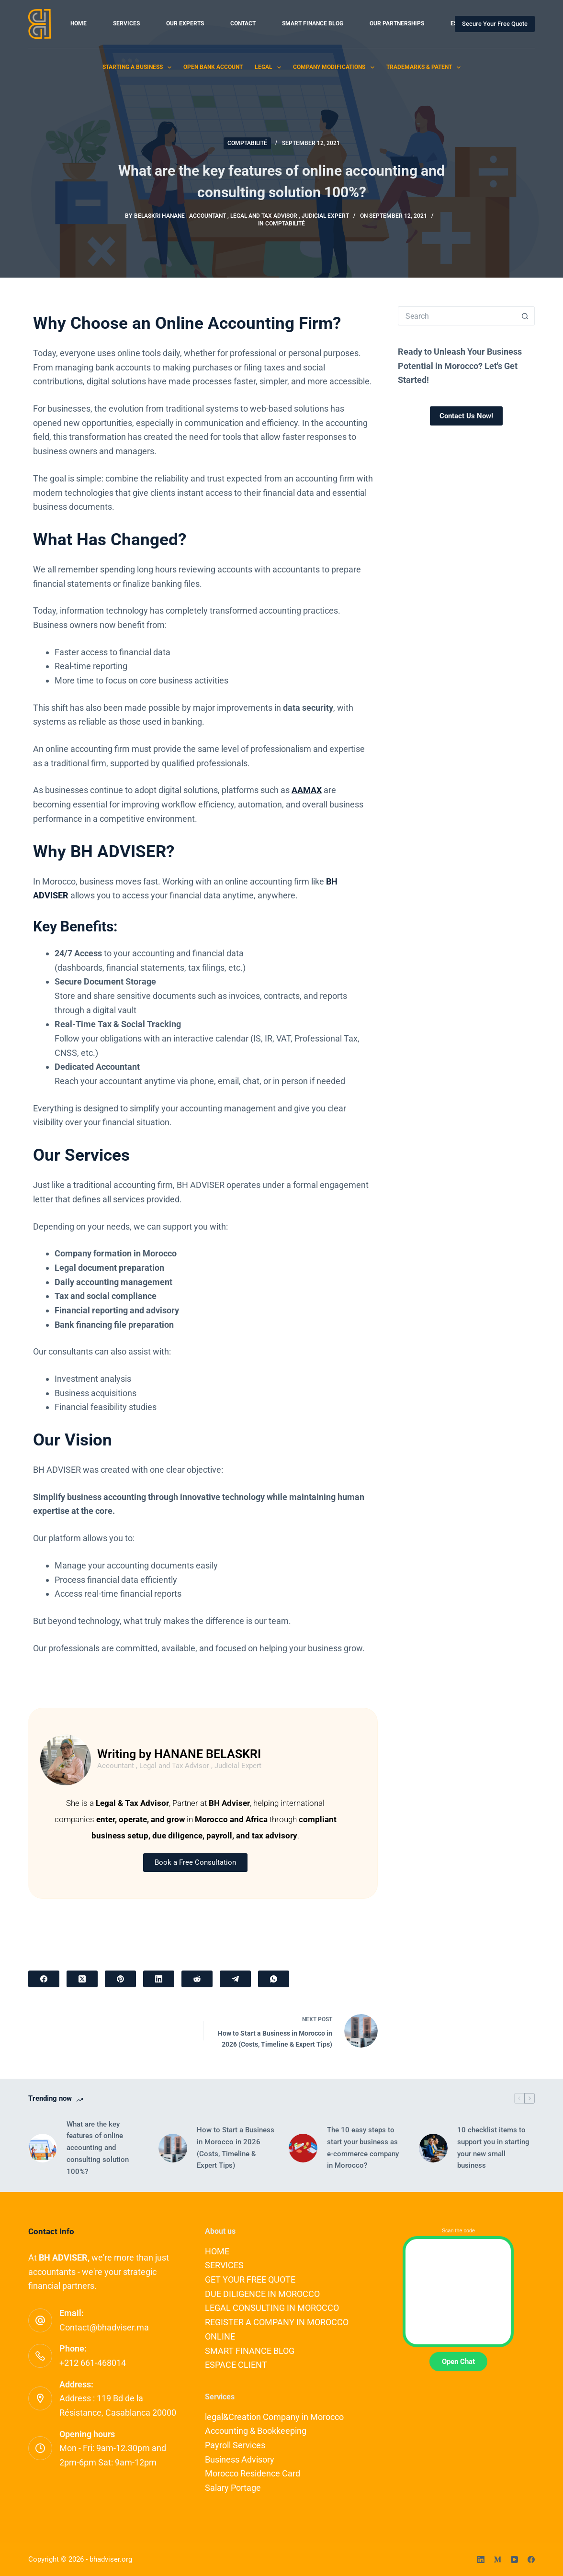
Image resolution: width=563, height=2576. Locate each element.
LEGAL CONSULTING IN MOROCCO (272, 2308)
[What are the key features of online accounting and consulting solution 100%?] (42, 2148)
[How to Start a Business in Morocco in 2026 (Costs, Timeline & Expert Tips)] (172, 2148)
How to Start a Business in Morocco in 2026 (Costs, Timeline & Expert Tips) (235, 2148)
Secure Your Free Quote (495, 23)
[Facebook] (43, 1979)
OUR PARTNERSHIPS (397, 23)
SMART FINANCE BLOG (312, 23)
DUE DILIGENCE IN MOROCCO (262, 2294)
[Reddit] (197, 1979)
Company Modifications (335, 67)
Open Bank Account (213, 67)
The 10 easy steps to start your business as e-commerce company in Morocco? (363, 2148)
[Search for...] (457, 315)
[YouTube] (514, 2559)
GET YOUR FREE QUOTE (250, 2279)
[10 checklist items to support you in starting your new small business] (433, 2148)
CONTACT (243, 23)
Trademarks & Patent (425, 67)
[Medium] (497, 2559)
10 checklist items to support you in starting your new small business (493, 2148)
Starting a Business (138, 67)
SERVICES (126, 23)
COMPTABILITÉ (247, 143)
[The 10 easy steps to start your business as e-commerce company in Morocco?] (303, 2148)
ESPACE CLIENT (236, 2365)
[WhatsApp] (273, 1979)
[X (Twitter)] (82, 1979)
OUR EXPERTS (185, 23)
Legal (270, 67)
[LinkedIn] (158, 1979)
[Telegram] (235, 1979)
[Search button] (525, 315)
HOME (78, 23)
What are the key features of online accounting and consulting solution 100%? (98, 2148)
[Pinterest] (120, 1979)
